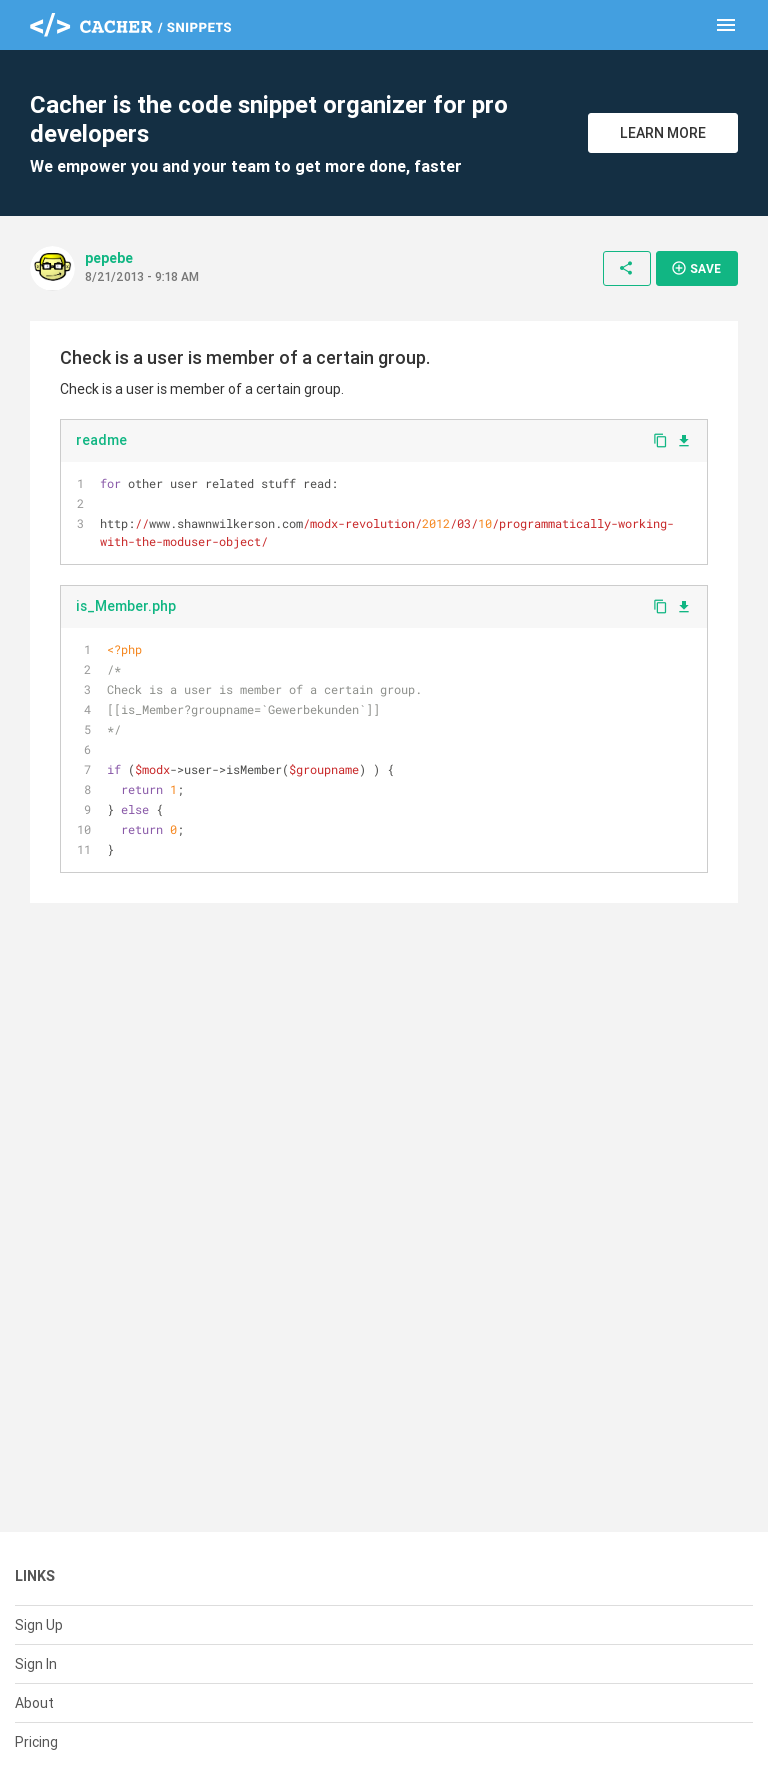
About (34, 1703)
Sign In (36, 1664)
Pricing (36, 1742)
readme (101, 440)
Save (696, 268)
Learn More (663, 133)
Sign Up (39, 1625)
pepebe (109, 258)
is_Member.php (126, 606)
